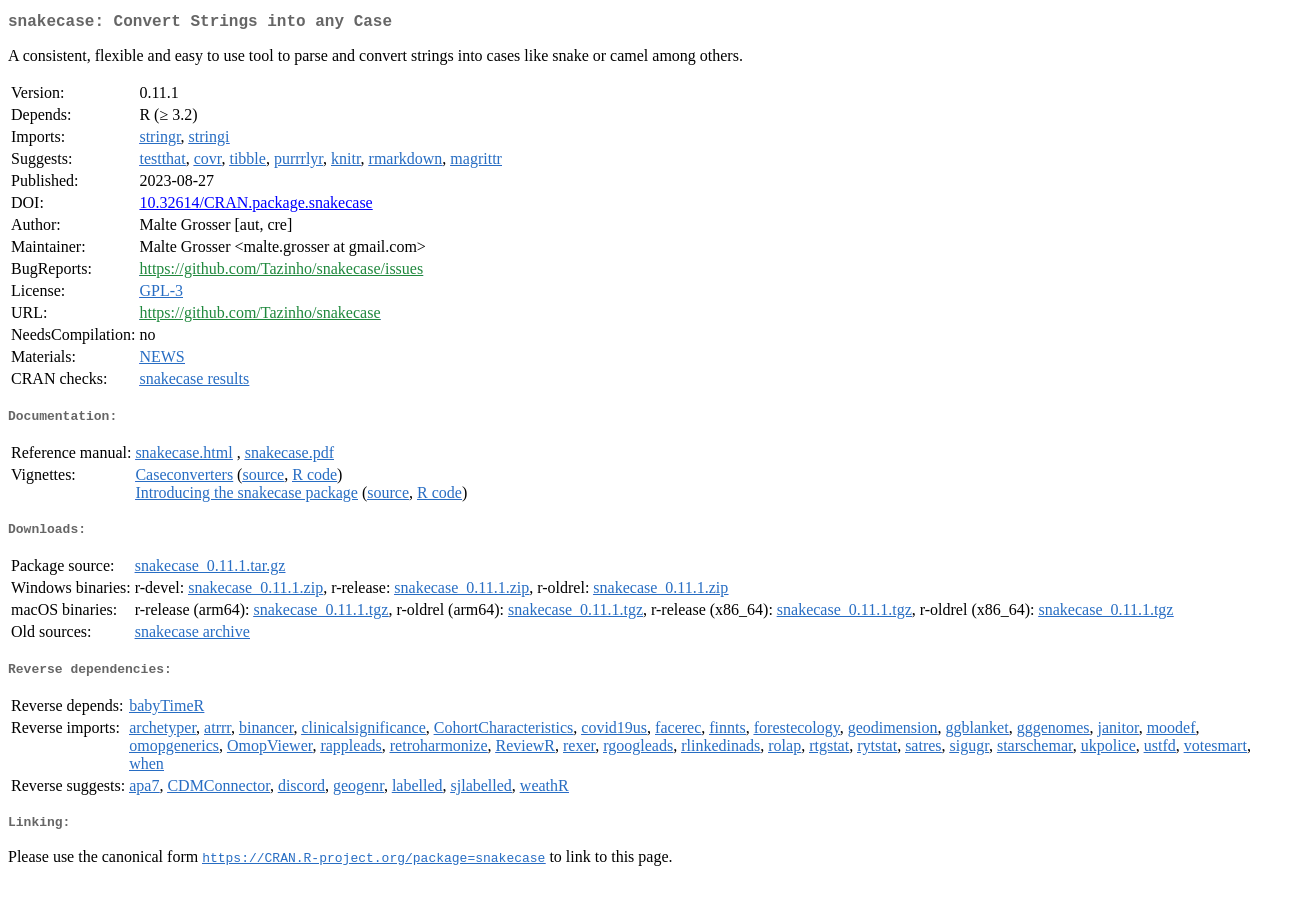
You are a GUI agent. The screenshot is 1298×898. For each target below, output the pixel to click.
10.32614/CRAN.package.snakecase (255, 206)
